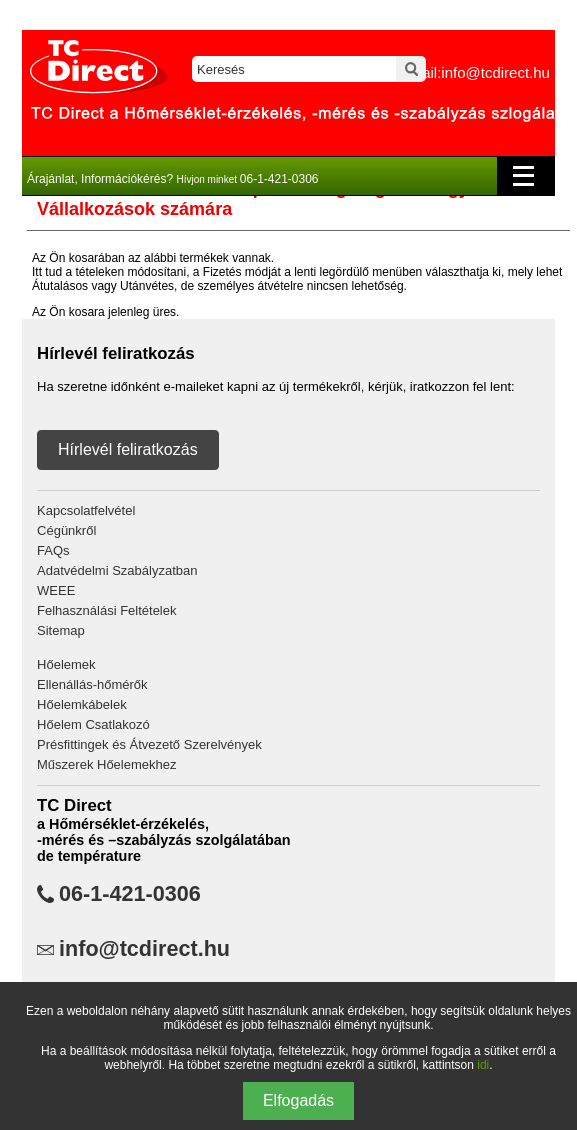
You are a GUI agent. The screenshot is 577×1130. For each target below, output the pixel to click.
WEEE (56, 590)
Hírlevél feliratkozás (128, 449)
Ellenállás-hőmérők (92, 684)
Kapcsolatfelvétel (86, 510)
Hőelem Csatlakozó (93, 724)
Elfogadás (298, 1100)
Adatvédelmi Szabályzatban (117, 570)
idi (483, 1065)
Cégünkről (66, 530)
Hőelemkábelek (82, 704)
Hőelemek (66, 664)
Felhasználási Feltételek (106, 610)
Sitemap (61, 630)
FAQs (53, 550)
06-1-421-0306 (130, 894)
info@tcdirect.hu (144, 949)
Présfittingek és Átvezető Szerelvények (149, 744)
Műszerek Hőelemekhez (106, 764)
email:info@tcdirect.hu (475, 72)
